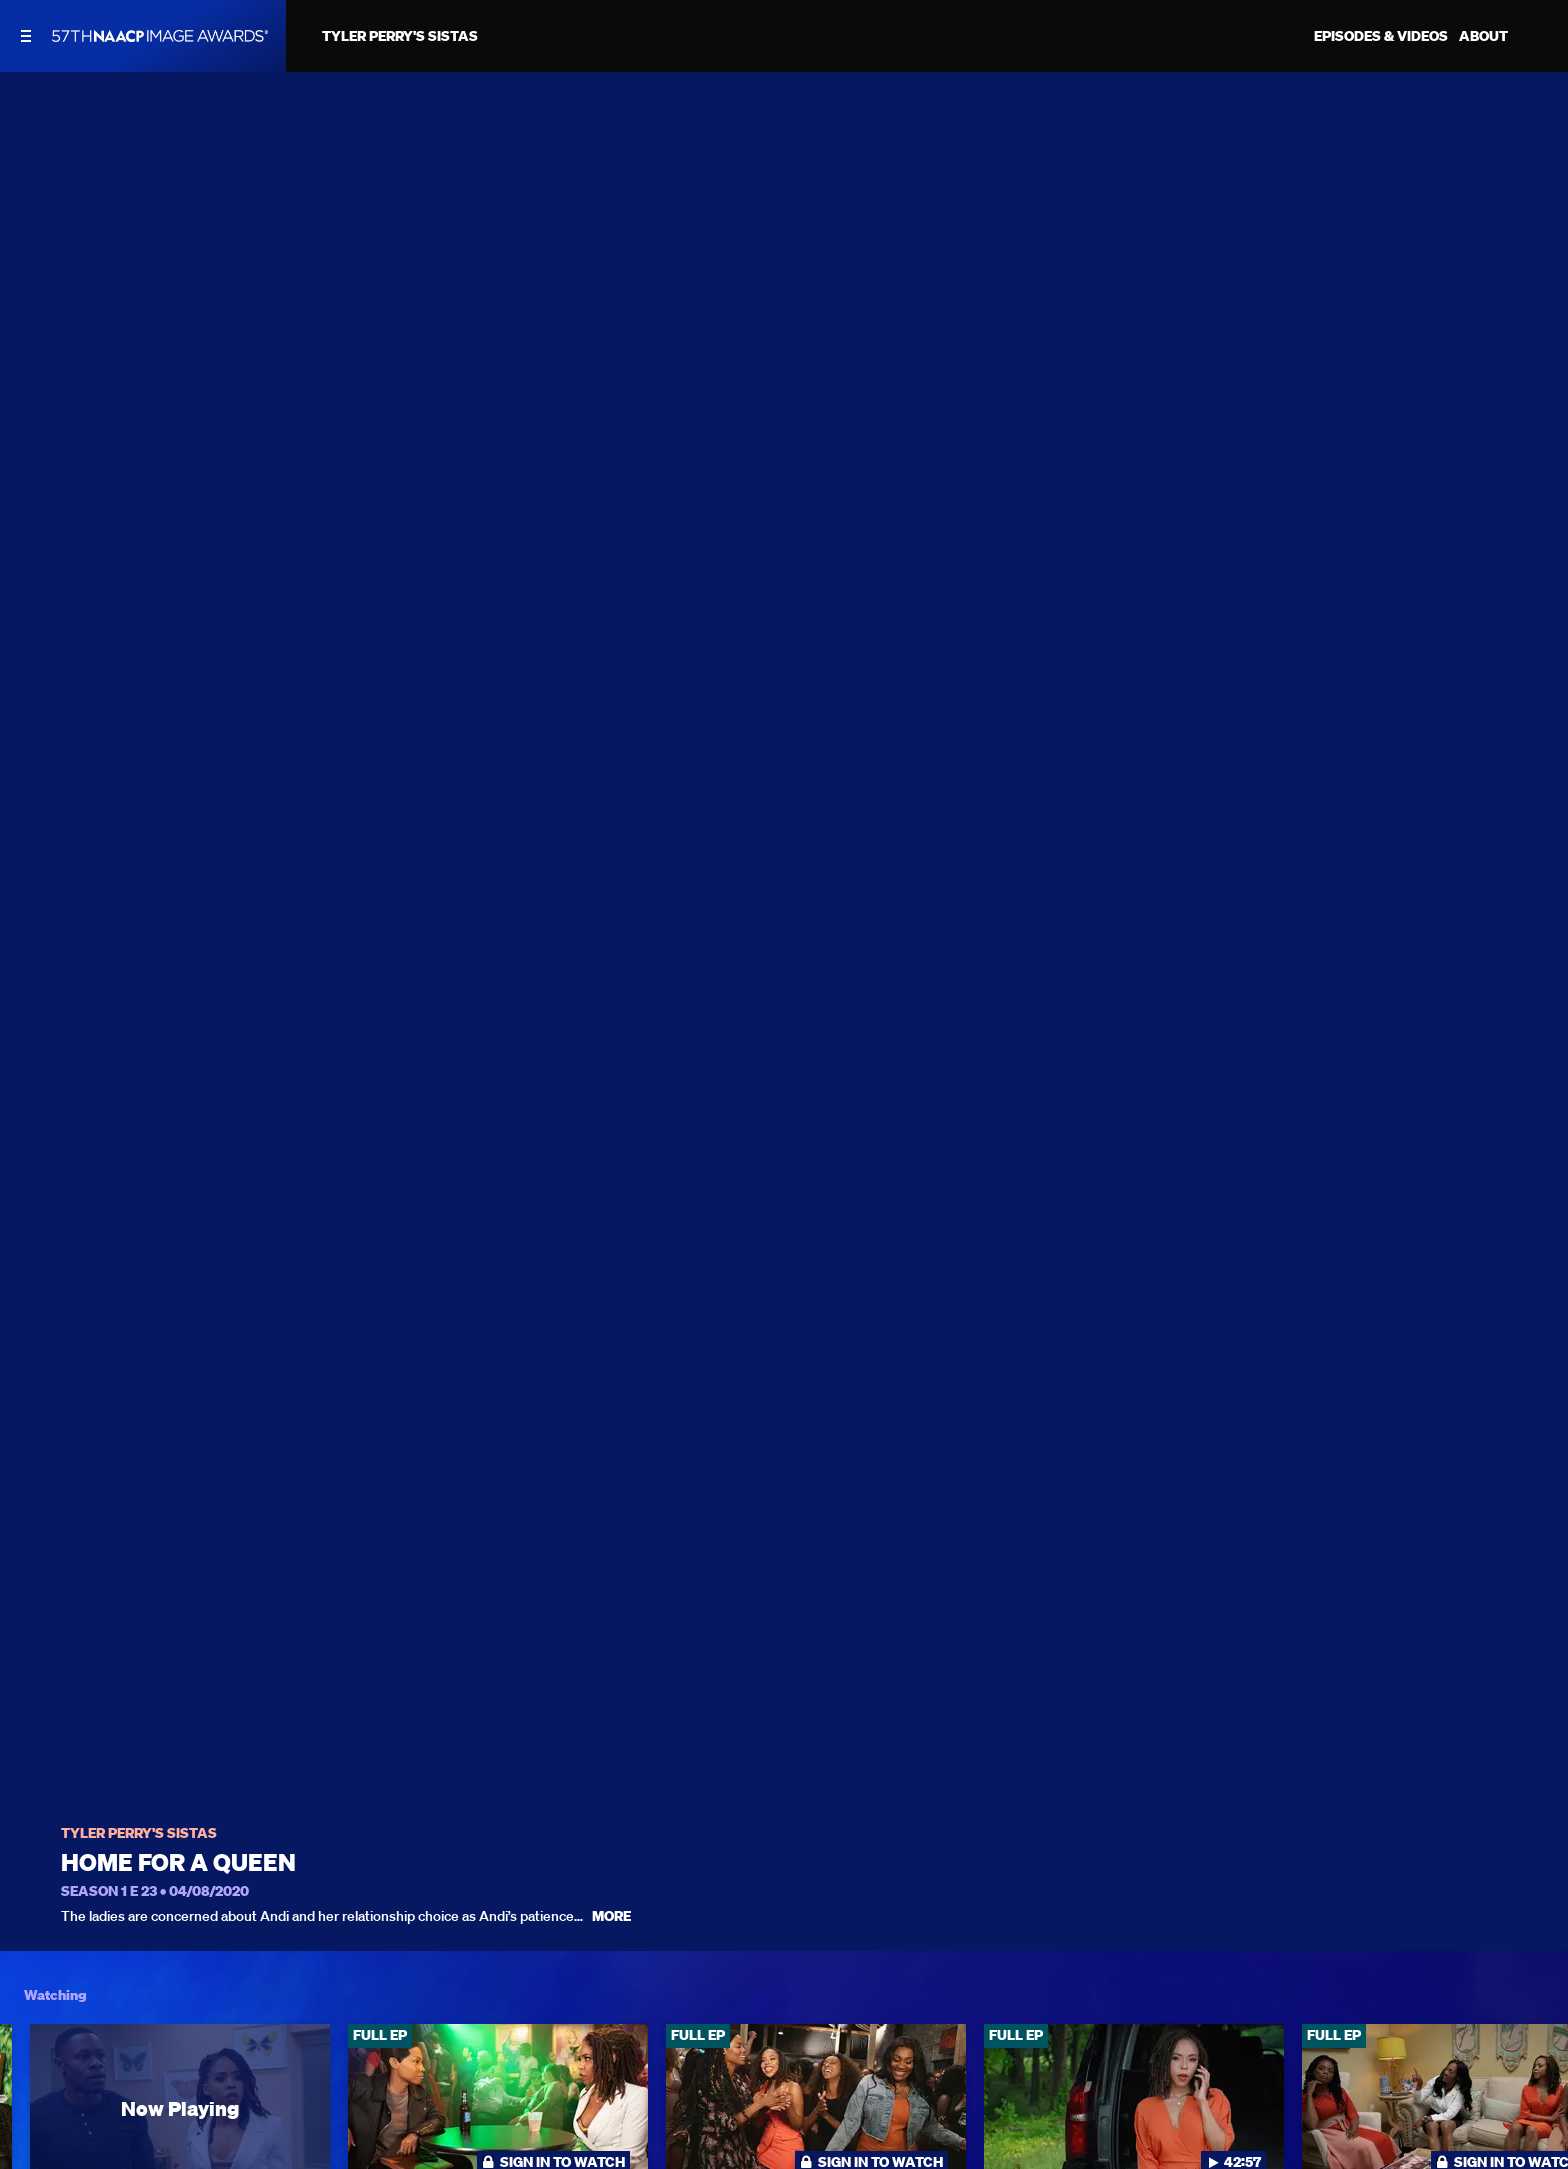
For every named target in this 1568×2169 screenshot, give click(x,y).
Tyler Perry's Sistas (139, 1833)
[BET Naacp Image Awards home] (160, 36)
